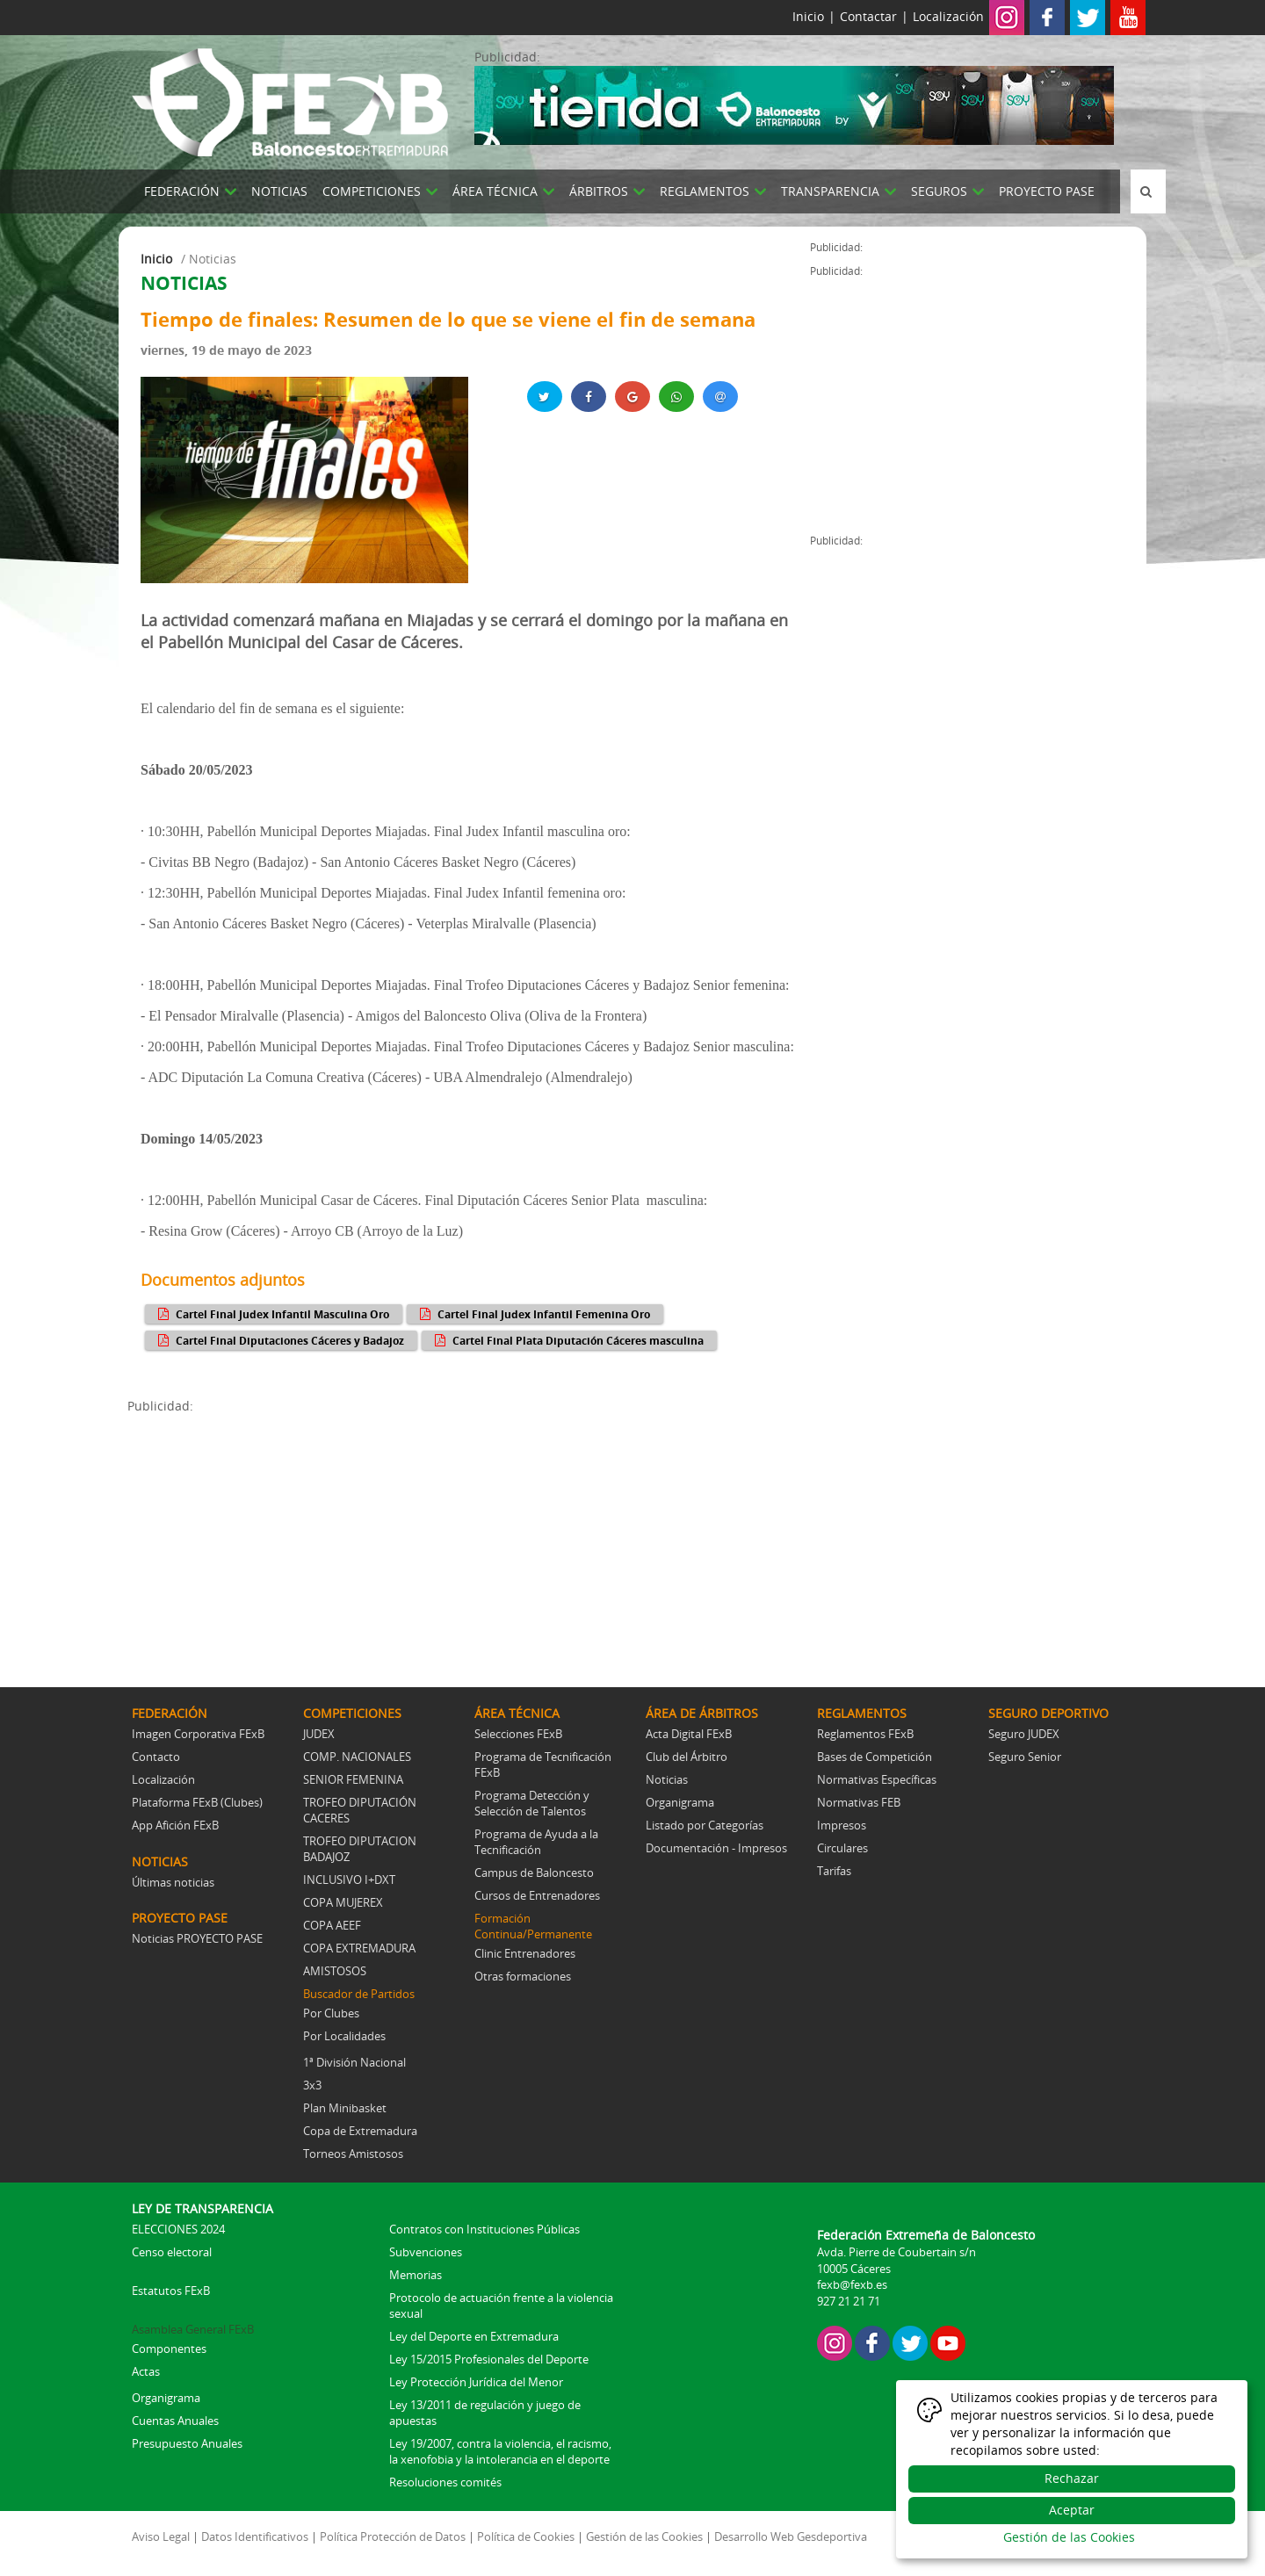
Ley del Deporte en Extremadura (474, 2336)
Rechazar (1072, 2478)
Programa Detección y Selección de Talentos (531, 1803)
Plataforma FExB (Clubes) (197, 1802)
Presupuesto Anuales (187, 2443)
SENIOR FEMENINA (353, 1779)
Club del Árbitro (686, 1756)
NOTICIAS (279, 191)
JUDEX (319, 1734)
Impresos (841, 1825)
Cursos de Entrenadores (537, 1895)
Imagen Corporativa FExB (198, 1734)
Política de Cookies (526, 2536)
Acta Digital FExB (689, 1734)
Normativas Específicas (876, 1779)
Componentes (169, 2348)
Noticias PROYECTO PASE (197, 1938)
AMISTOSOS (334, 1971)
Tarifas (834, 1871)
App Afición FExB (175, 1825)
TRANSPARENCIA (830, 191)
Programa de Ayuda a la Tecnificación (536, 1842)
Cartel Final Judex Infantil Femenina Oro (533, 1314)
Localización (948, 16)
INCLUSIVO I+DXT (349, 1879)
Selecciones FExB (518, 1734)
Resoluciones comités (445, 2482)
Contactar (868, 16)
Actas (146, 2371)
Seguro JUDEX (1023, 1734)
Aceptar (1072, 2509)
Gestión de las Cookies (644, 2536)
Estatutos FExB (171, 2290)
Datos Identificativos (254, 2536)
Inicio (808, 16)
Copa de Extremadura (360, 2131)
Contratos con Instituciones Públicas (484, 2229)
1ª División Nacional (354, 2062)
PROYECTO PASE (1047, 191)
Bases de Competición (874, 1756)
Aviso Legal (161, 2536)
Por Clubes (331, 2013)
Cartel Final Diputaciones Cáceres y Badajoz (279, 1340)
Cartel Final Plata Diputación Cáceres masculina (567, 1340)
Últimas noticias (173, 1882)
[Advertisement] (468, 1538)
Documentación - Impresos (716, 1848)
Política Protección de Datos (393, 2536)
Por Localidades (344, 2036)
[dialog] (1071, 2469)
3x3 (312, 2085)
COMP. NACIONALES (357, 1756)
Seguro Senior (1024, 1756)
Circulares (842, 1848)
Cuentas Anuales (175, 2420)
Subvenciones (425, 2252)
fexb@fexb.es (852, 2284)
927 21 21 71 (848, 2301)
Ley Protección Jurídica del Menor (476, 2382)
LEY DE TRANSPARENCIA (202, 2208)
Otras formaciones (522, 1976)
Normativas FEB (858, 1802)
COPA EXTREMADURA (359, 1948)
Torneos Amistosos (353, 2153)
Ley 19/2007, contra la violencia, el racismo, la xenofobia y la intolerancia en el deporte (500, 2451)
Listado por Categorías (704, 1825)
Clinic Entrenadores (524, 1953)
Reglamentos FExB (865, 1734)
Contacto (156, 1756)
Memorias (415, 2275)
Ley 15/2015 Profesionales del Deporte (489, 2359)
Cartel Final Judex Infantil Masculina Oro (271, 1314)
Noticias (667, 1779)
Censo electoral (172, 2252)
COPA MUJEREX (343, 1902)
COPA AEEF (332, 1925)
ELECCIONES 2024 (178, 2229)
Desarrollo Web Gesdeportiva (790, 2536)
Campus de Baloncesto (534, 1872)
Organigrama (680, 1802)
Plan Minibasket (345, 2108)
